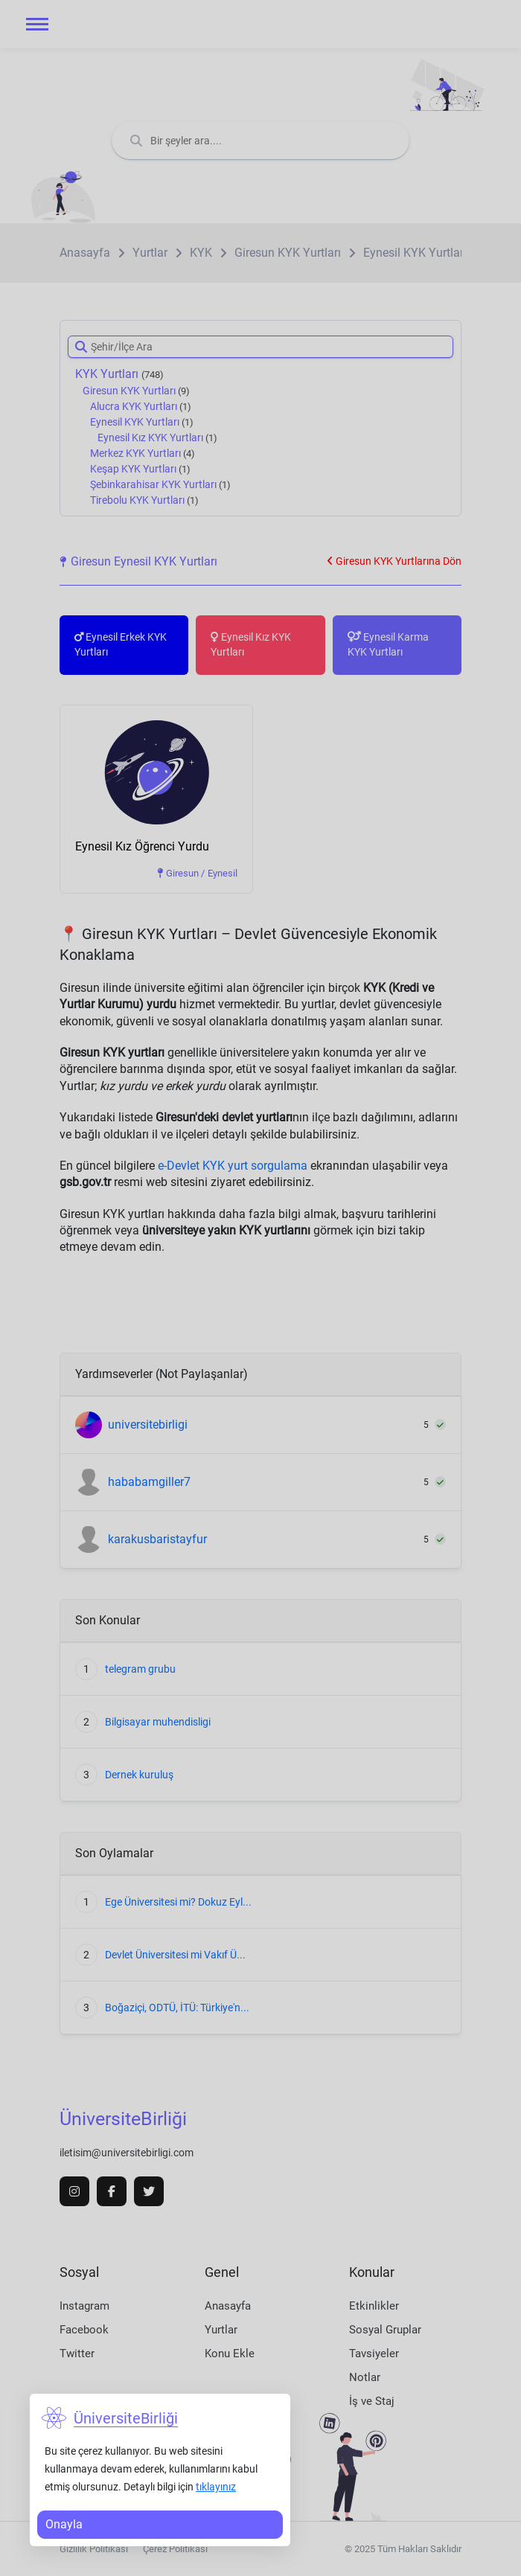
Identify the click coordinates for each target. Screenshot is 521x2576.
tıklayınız (216, 2487)
